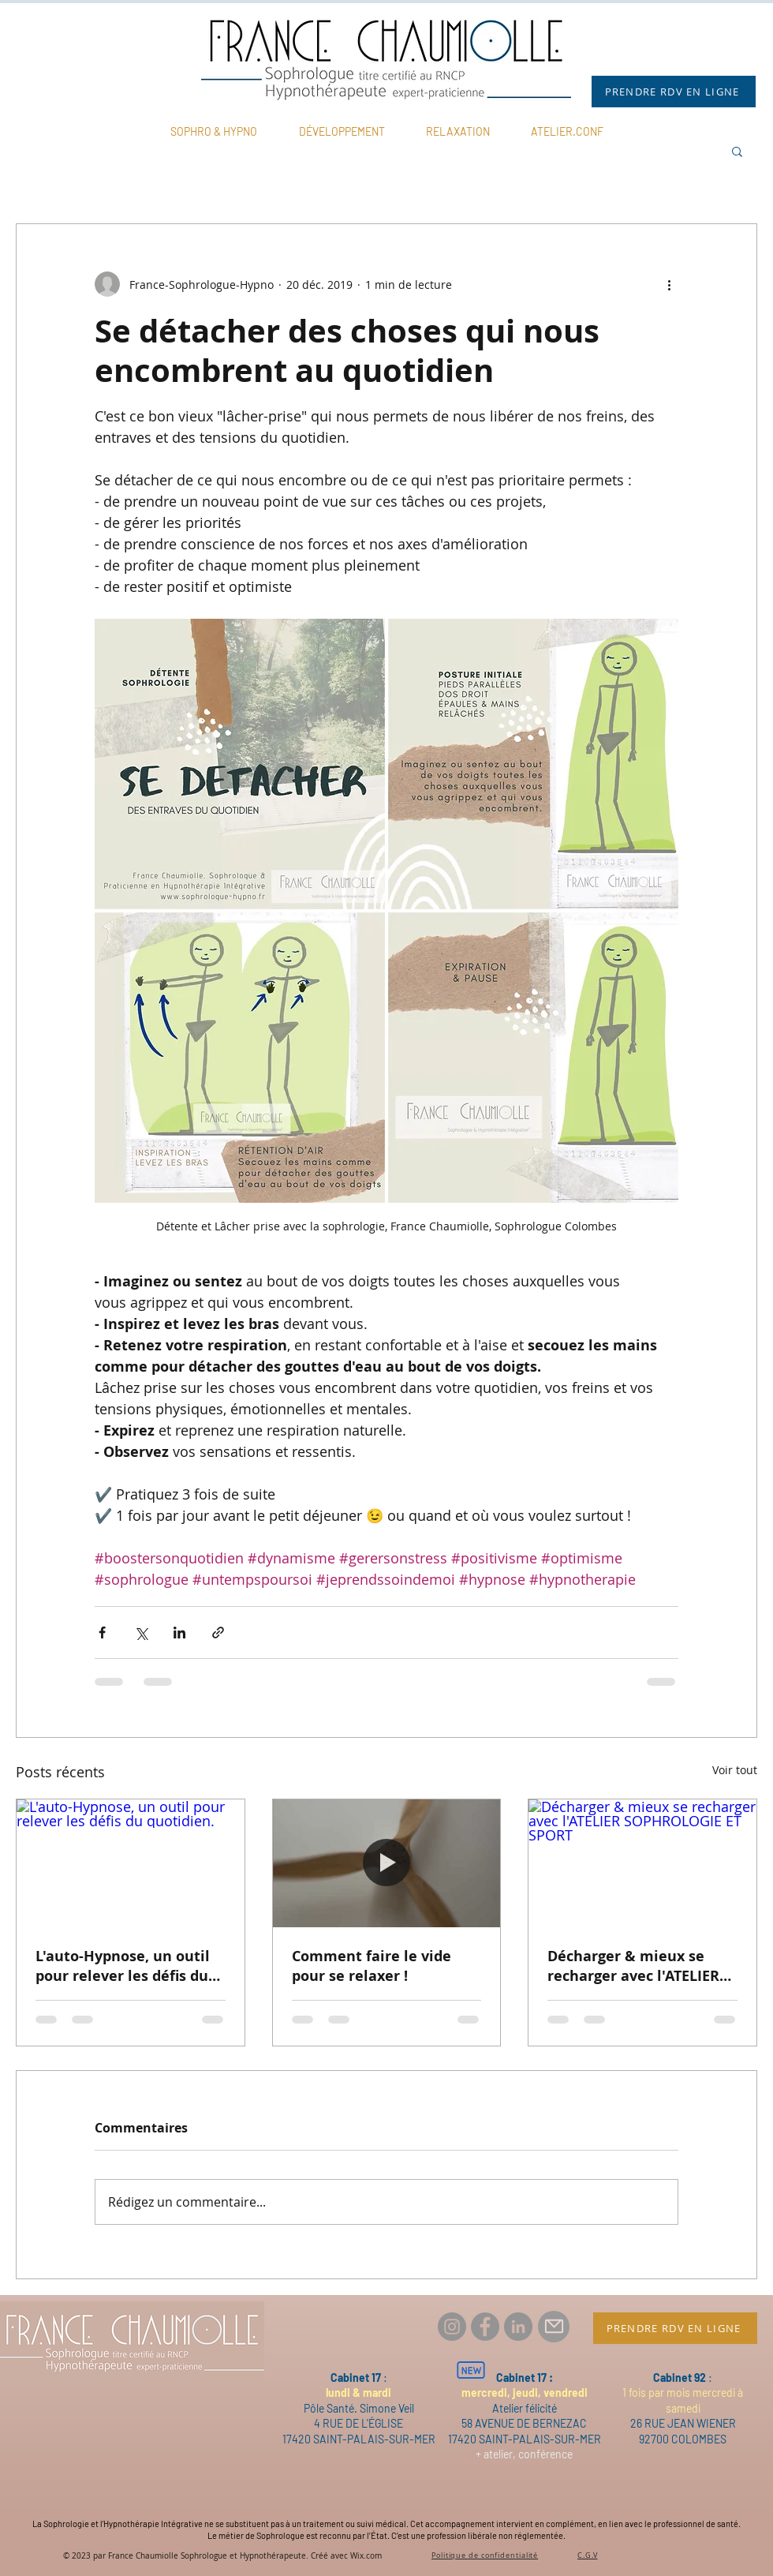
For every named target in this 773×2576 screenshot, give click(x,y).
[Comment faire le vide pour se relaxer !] (387, 1863)
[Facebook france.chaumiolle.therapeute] (485, 2326)
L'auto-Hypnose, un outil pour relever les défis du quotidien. (122, 1966)
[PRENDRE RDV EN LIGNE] (674, 91)
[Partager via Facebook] (102, 1632)
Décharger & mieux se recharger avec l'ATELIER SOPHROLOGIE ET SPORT (633, 1966)
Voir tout (734, 1769)
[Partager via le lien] (218, 1632)
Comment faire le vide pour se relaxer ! (371, 1966)
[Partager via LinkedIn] (179, 1632)
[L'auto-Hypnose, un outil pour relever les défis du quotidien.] (131, 1863)
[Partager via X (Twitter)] (140, 1632)
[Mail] (553, 2326)
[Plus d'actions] (668, 284)
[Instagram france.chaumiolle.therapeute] (452, 2326)
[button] (737, 150)
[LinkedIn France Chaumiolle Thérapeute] (518, 2326)
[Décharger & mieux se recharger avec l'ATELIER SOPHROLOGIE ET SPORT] (642, 1863)
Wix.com (366, 2556)
